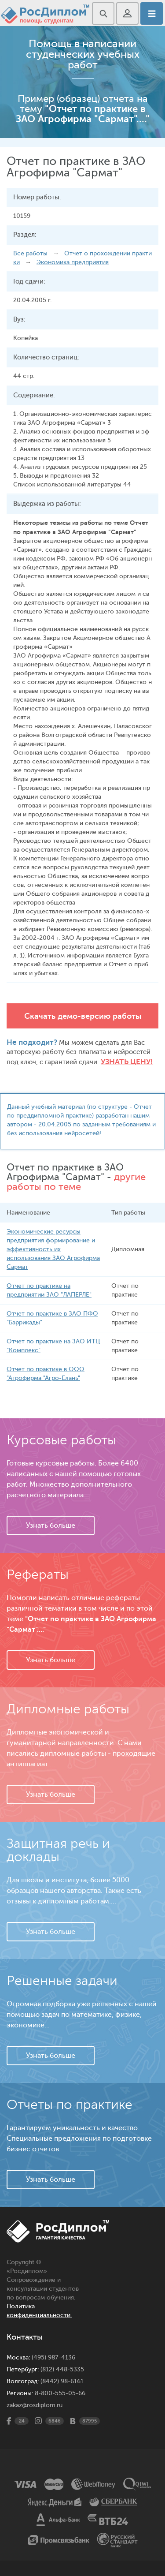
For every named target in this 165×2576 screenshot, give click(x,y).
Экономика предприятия (73, 262)
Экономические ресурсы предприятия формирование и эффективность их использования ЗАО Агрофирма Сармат (53, 1249)
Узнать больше (50, 1525)
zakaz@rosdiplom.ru (34, 2405)
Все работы (30, 253)
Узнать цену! (127, 1062)
